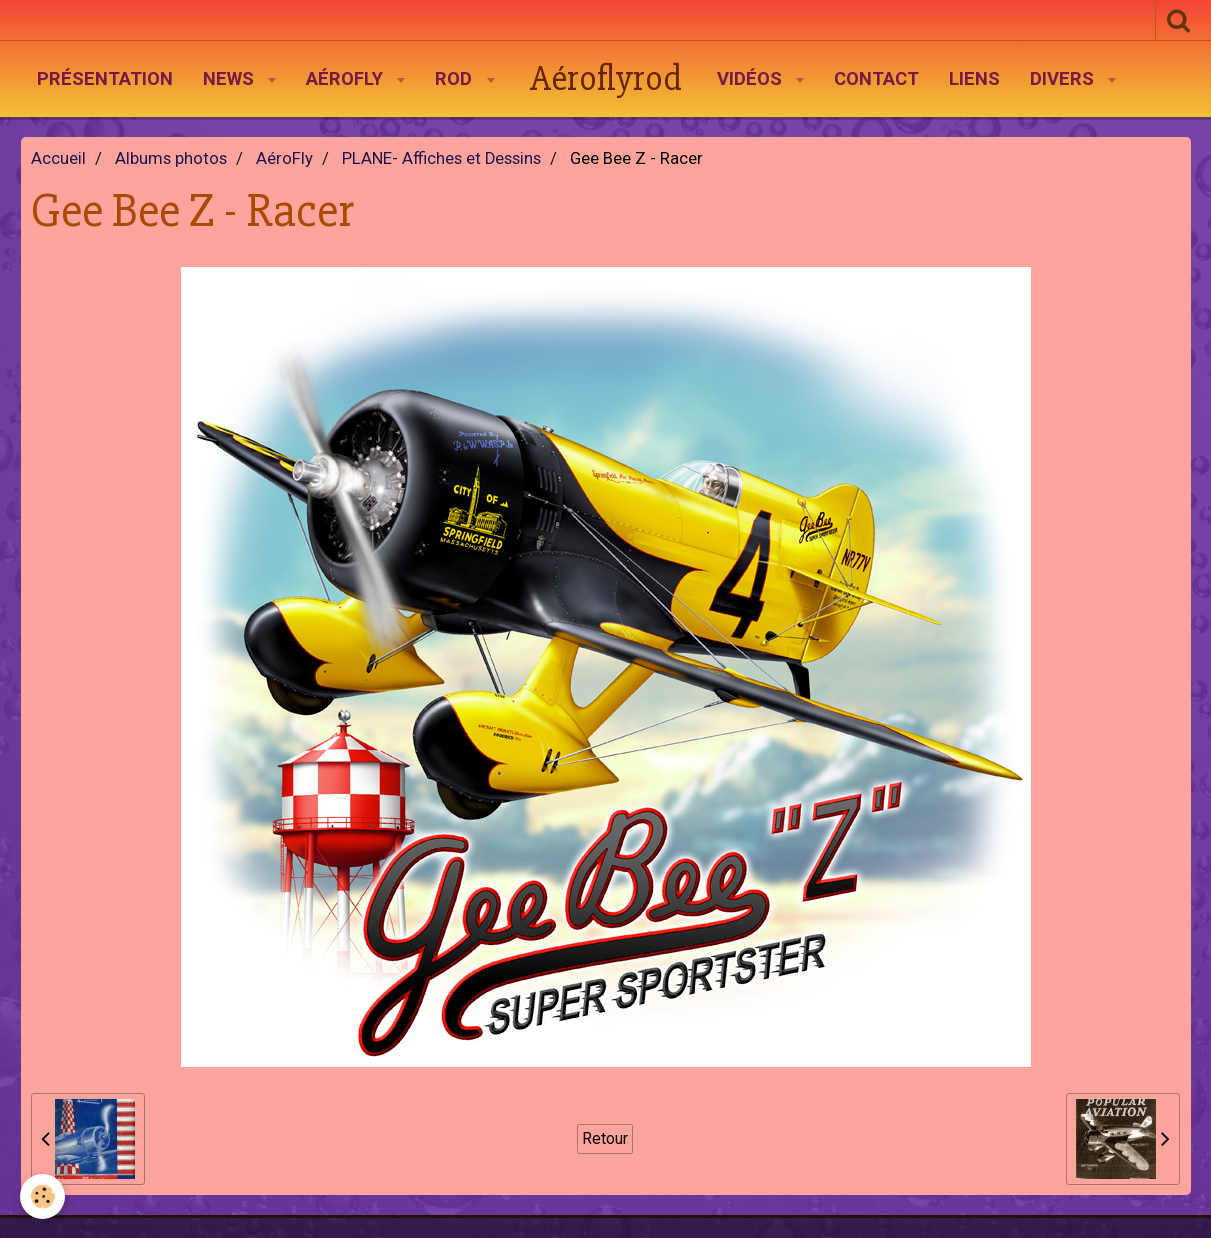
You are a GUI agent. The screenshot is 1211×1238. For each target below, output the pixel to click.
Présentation (105, 79)
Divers (1064, 79)
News (231, 79)
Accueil (58, 158)
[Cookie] (42, 1196)
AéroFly (347, 79)
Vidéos (752, 79)
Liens (974, 79)
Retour (605, 1138)
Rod (456, 79)
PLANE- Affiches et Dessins (441, 158)
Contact (876, 79)
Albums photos (171, 158)
